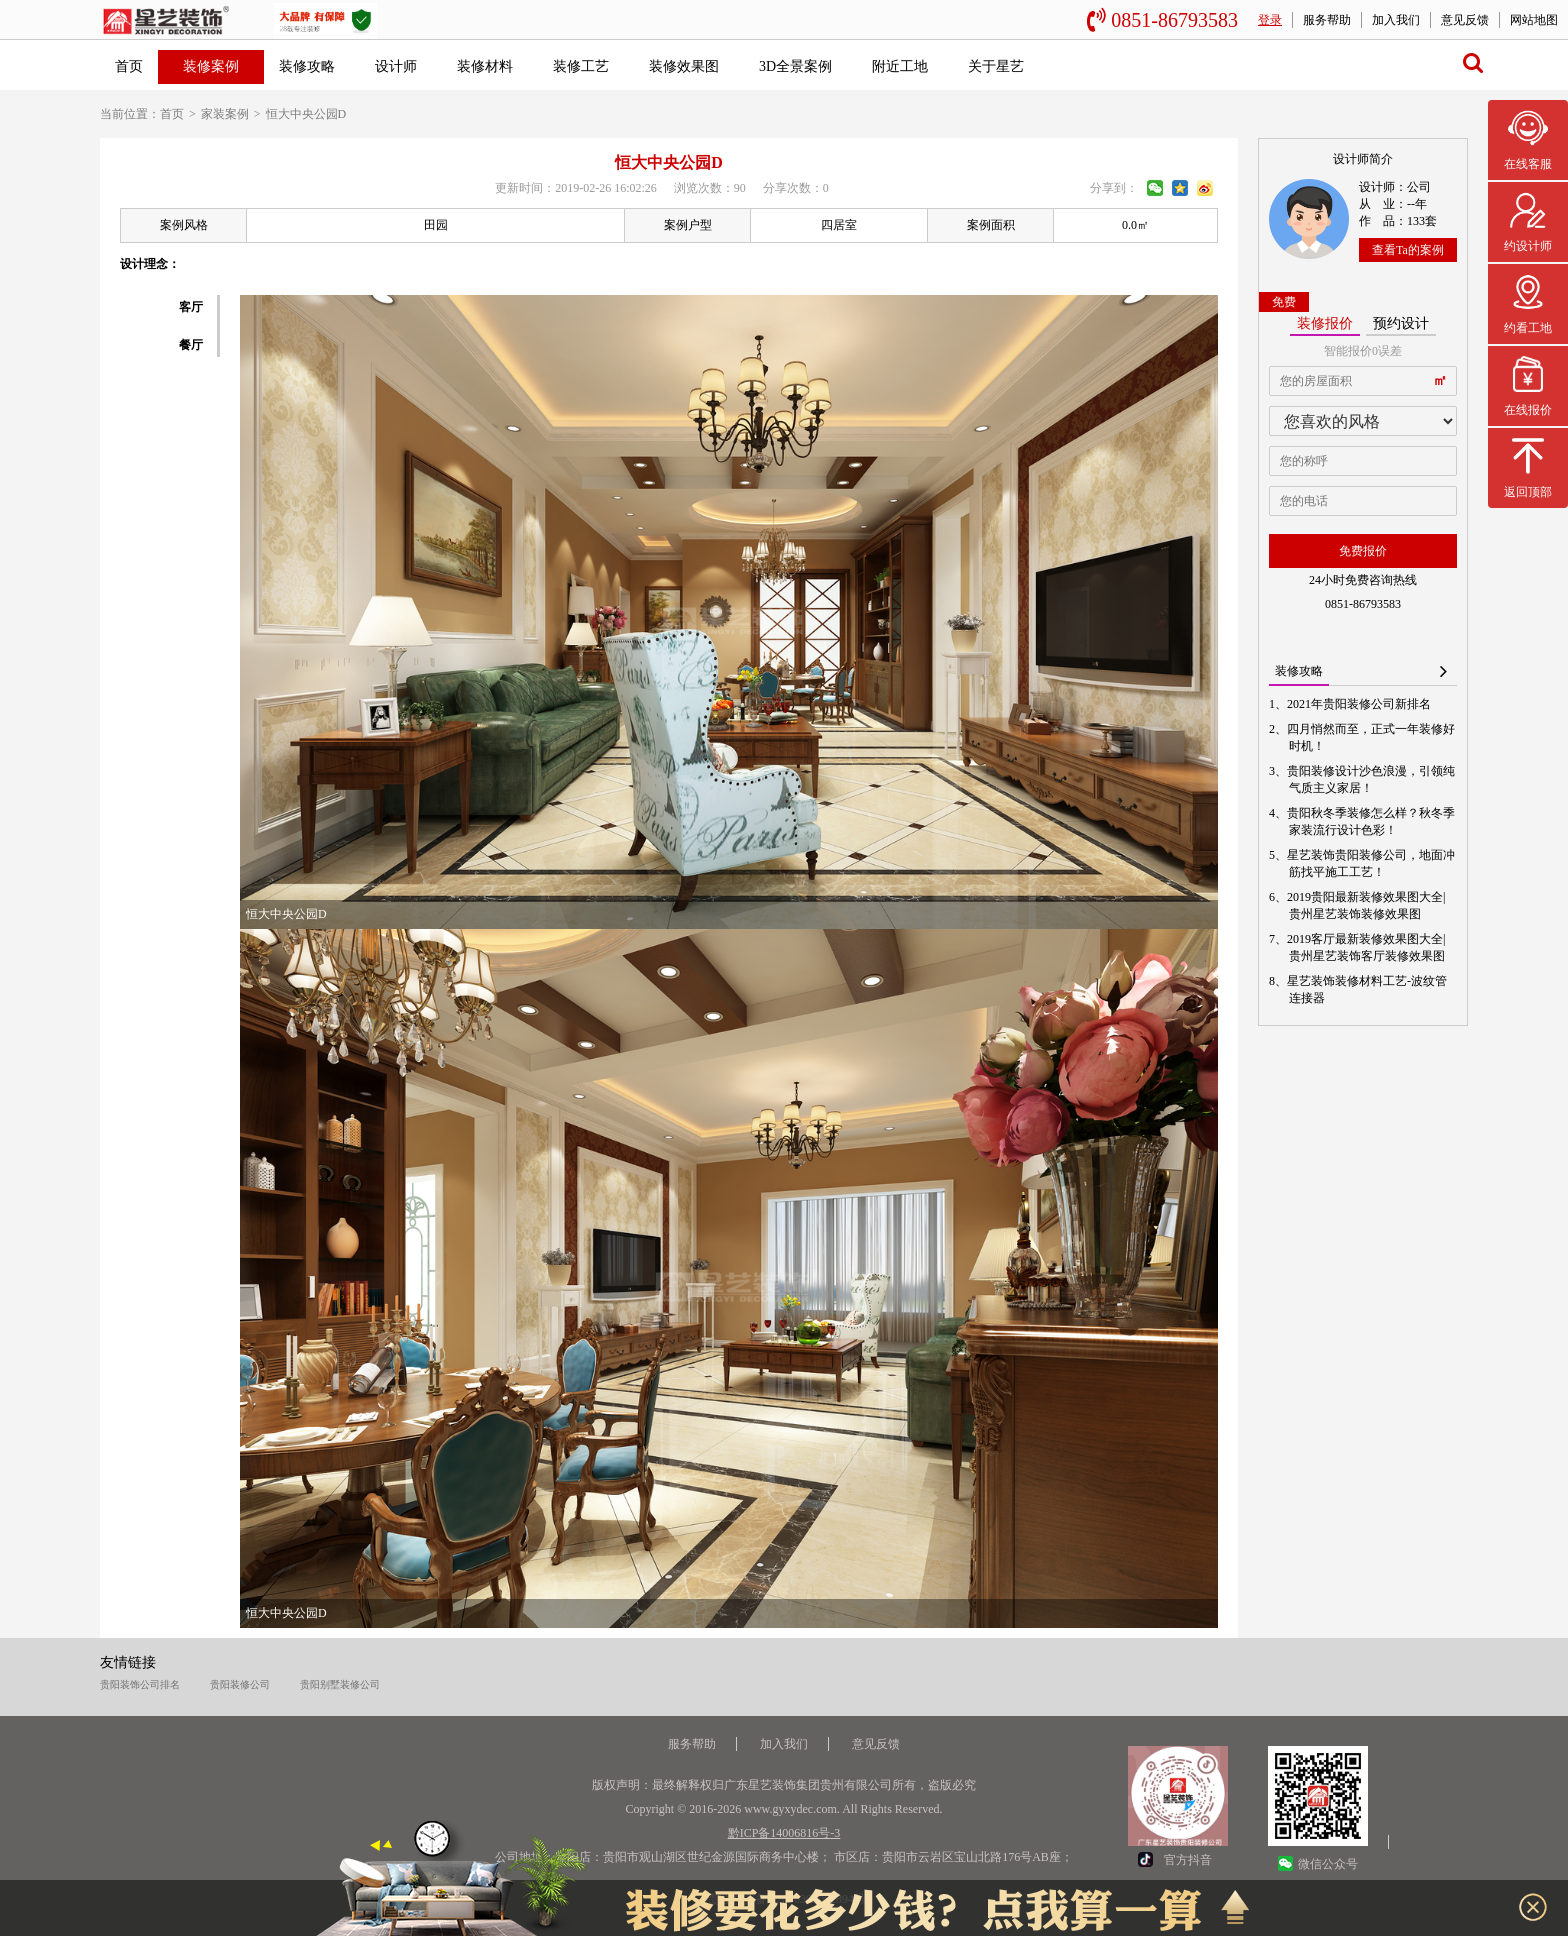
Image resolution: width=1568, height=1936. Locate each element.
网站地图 (1534, 20)
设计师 (396, 66)
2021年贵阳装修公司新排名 (1360, 704)
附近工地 (900, 66)
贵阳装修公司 (240, 1684)
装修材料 (485, 66)
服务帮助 (1327, 20)
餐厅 (191, 345)
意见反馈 (1465, 20)
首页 (129, 66)
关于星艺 (996, 66)
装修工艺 (581, 66)
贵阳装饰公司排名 (140, 1684)
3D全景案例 (795, 66)
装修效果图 (684, 66)
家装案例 (225, 114)
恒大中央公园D (306, 114)
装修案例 (211, 66)
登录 (1270, 20)
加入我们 (1396, 20)
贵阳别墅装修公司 (340, 1684)
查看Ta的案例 (1408, 250)
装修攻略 (307, 66)
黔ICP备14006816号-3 (784, 1833)
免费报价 (1363, 551)
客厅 (191, 307)
